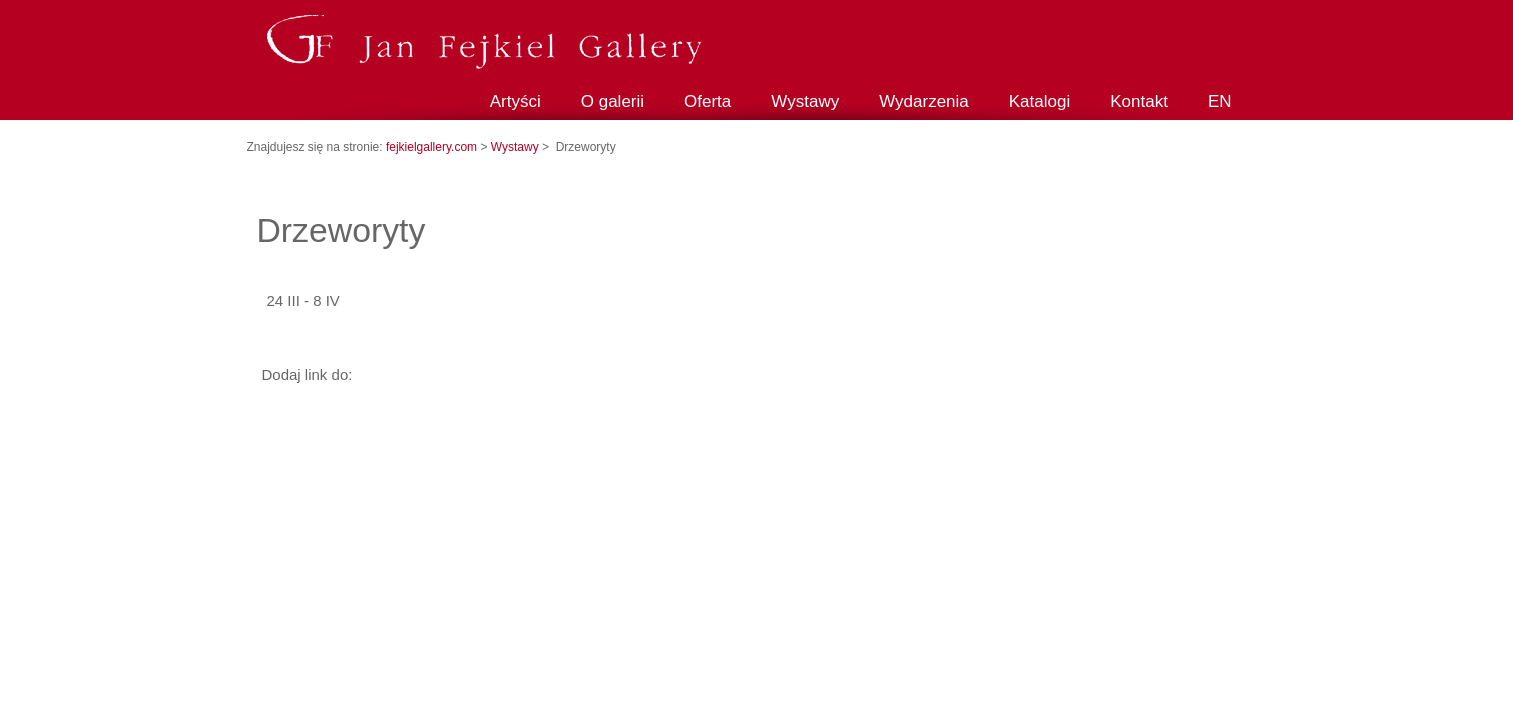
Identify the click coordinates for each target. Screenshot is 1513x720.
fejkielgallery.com (433, 147)
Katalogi (1039, 101)
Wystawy (805, 101)
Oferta (707, 101)
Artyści (515, 101)
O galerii (612, 101)
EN (1220, 101)
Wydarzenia (924, 101)
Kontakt (1139, 101)
